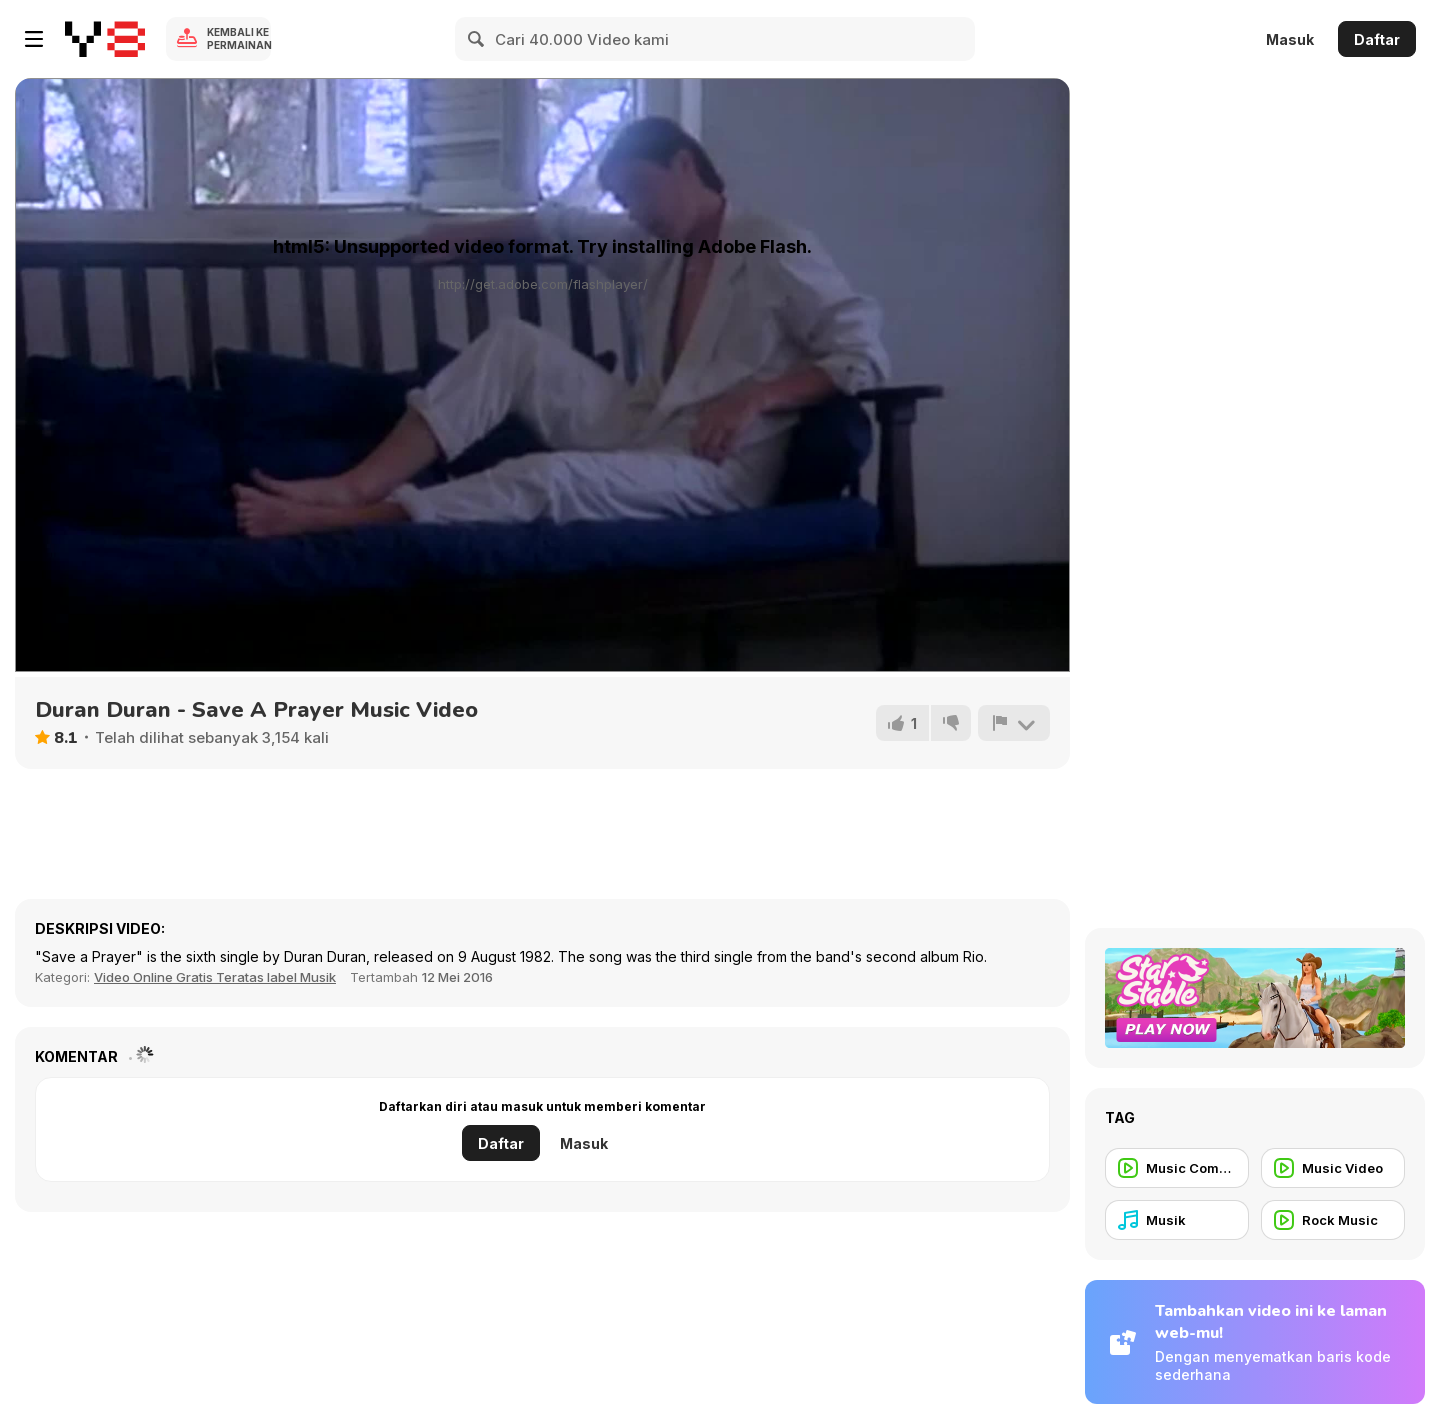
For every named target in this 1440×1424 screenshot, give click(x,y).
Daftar (1377, 39)
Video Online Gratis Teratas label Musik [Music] (215, 977)
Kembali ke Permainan (239, 38)
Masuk (1290, 39)
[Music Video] (1333, 1168)
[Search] (477, 39)
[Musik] (1177, 1220)
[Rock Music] (1333, 1220)
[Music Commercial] (1177, 1168)
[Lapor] (1014, 723)
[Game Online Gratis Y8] (105, 39)
